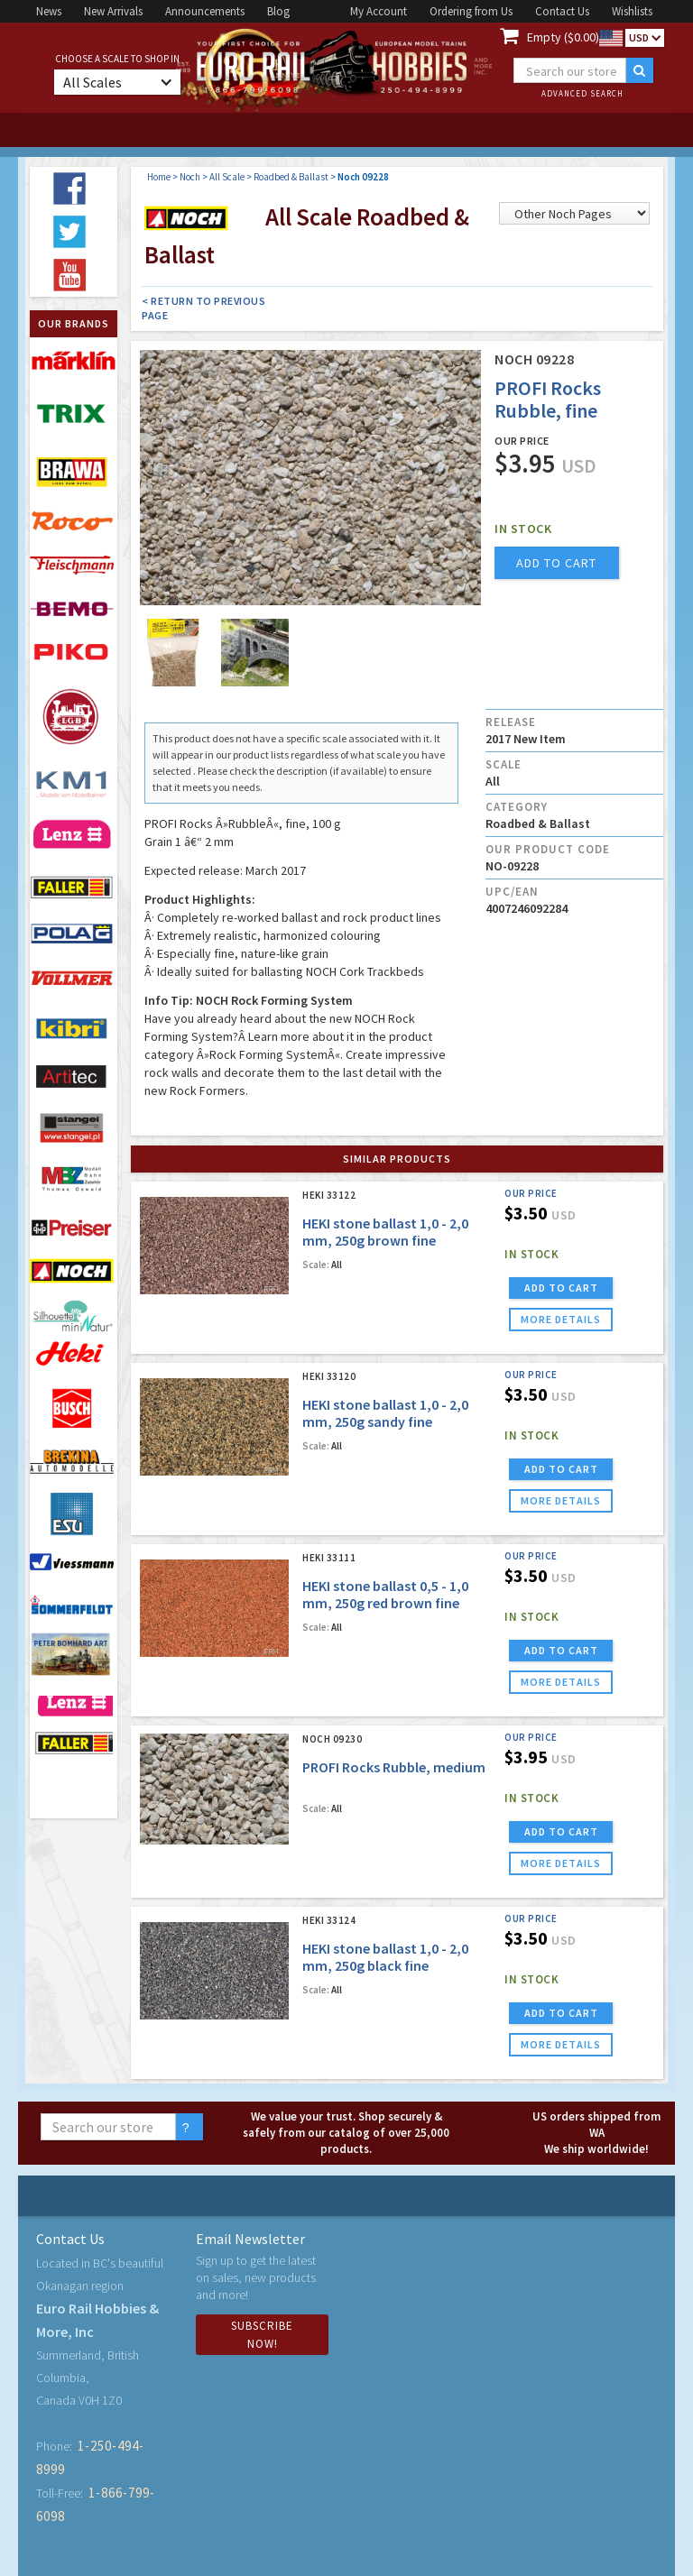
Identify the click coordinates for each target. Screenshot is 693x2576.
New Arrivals (113, 11)
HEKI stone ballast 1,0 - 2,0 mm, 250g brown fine (385, 1231)
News (48, 11)
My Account (378, 11)
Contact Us (562, 11)
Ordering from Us (471, 11)
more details (561, 1319)
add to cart (556, 563)
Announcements (205, 11)
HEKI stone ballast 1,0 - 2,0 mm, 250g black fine (385, 1956)
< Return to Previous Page (203, 308)
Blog (278, 11)
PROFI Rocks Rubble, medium (393, 1767)
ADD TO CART (561, 1287)
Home (159, 176)
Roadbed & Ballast (291, 176)
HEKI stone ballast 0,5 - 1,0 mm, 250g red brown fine (385, 1594)
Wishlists (632, 11)
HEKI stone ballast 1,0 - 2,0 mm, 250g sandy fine (385, 1413)
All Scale (227, 176)
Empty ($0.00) (563, 37)
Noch (190, 176)
